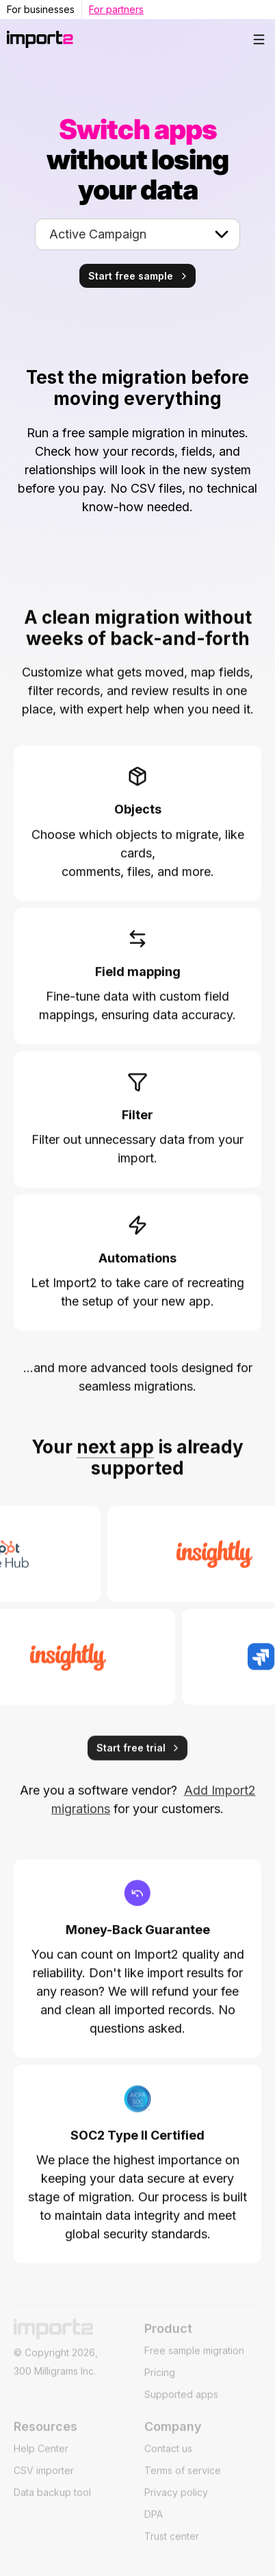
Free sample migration (194, 2360)
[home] (125, 39)
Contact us (168, 2458)
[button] (259, 39)
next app (115, 1457)
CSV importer (44, 2480)
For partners (116, 9)
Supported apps (181, 2404)
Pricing (159, 2382)
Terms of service (182, 2480)
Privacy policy (176, 2502)
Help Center (41, 2458)
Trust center (171, 2546)
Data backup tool (52, 2502)
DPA (153, 2524)
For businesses (41, 9)
